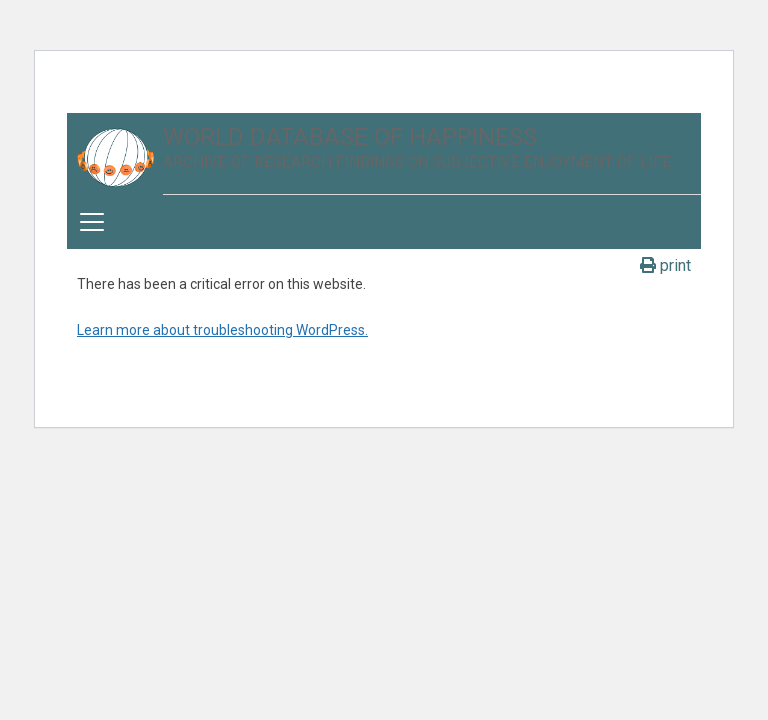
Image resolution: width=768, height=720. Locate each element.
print (665, 265)
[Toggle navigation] (92, 222)
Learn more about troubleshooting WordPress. (222, 330)
